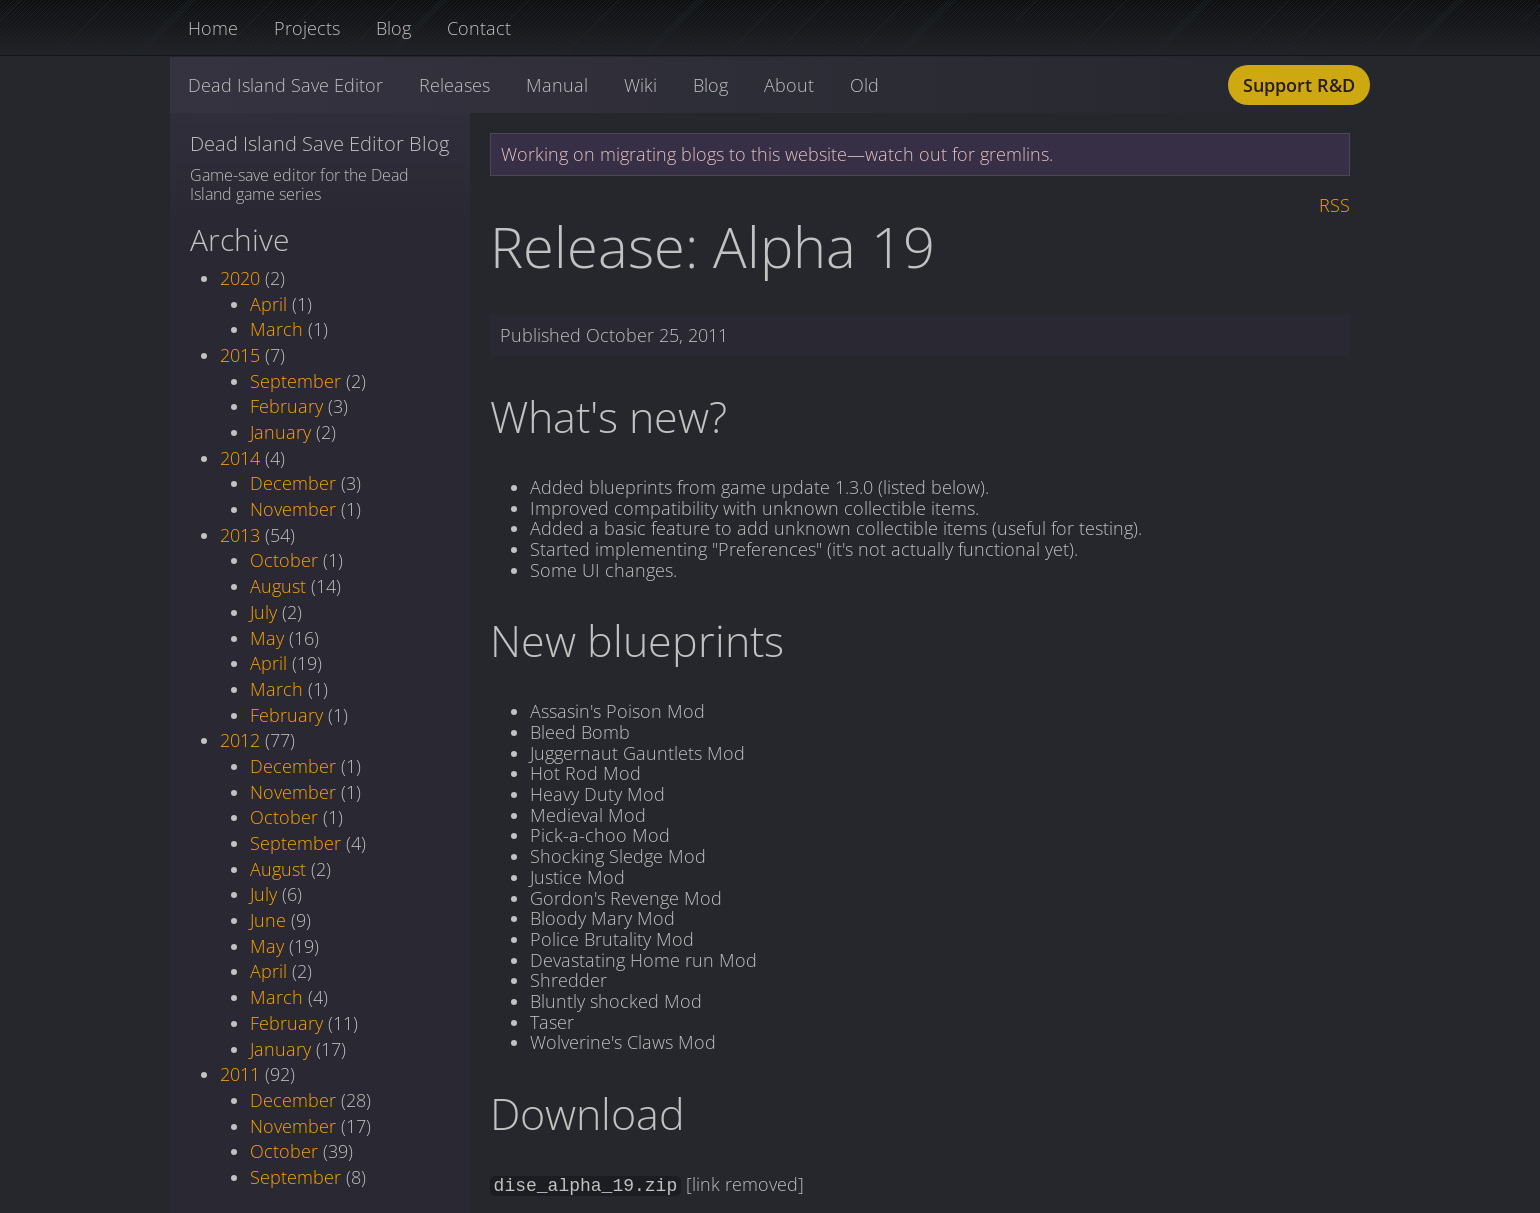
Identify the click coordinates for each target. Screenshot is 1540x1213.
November (293, 509)
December (293, 483)
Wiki (640, 85)
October (284, 560)
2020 (240, 278)
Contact (479, 28)
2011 (240, 1074)
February (286, 406)
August (278, 586)
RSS (1334, 205)
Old (864, 85)
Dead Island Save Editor (285, 85)
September (295, 381)
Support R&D (1299, 85)
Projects (307, 28)
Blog (393, 28)
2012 (240, 740)
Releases (454, 85)
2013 (240, 535)
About (789, 85)
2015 (240, 355)
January (280, 432)
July (263, 612)
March (276, 329)
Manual (557, 85)
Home (213, 28)
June (268, 920)
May (267, 638)
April (268, 304)
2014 (240, 458)
